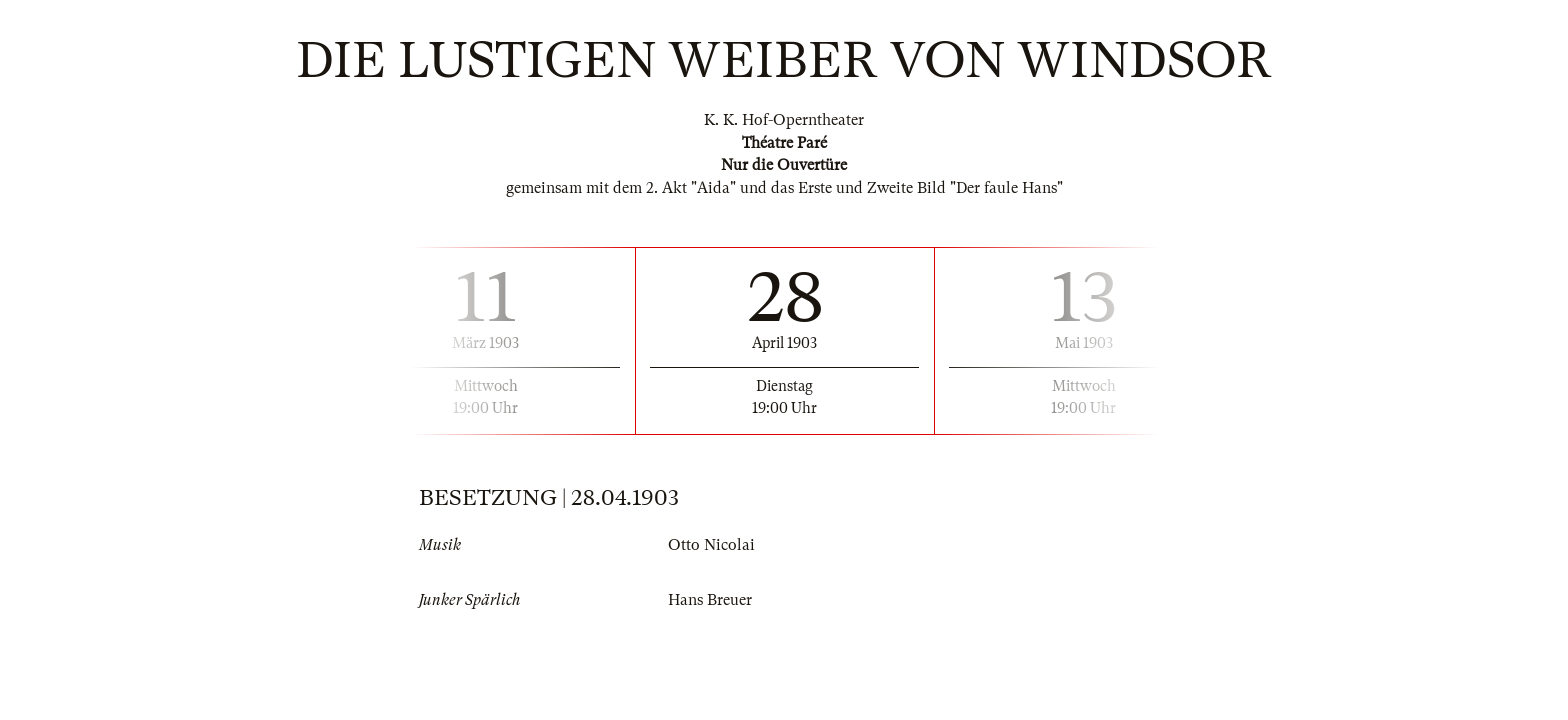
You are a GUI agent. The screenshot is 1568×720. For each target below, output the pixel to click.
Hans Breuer (710, 600)
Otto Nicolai (711, 545)
